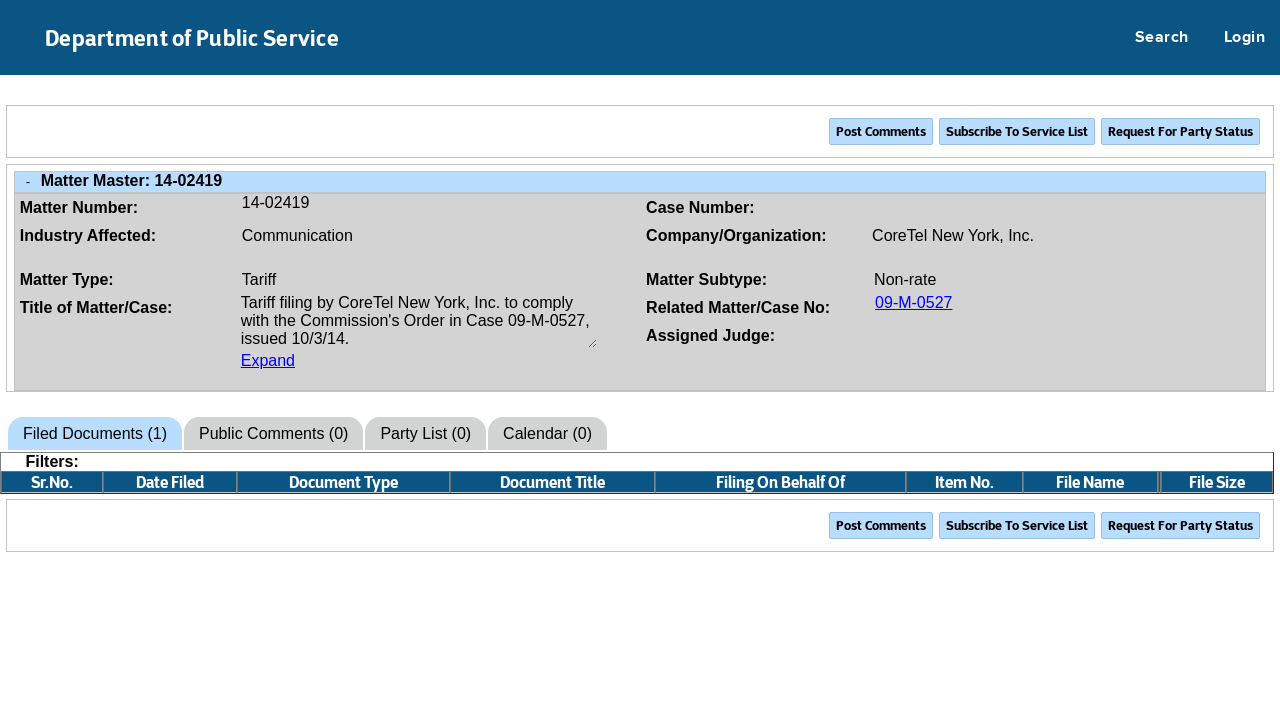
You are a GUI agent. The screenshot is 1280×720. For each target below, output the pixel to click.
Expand (268, 360)
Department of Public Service (192, 38)
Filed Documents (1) (95, 433)
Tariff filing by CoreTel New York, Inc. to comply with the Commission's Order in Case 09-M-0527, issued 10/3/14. (419, 321)
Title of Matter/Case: (96, 307)
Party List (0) (425, 433)
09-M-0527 (913, 302)
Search (1162, 38)
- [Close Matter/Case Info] (28, 181)
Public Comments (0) (273, 433)
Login (1244, 38)
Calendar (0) (547, 433)
